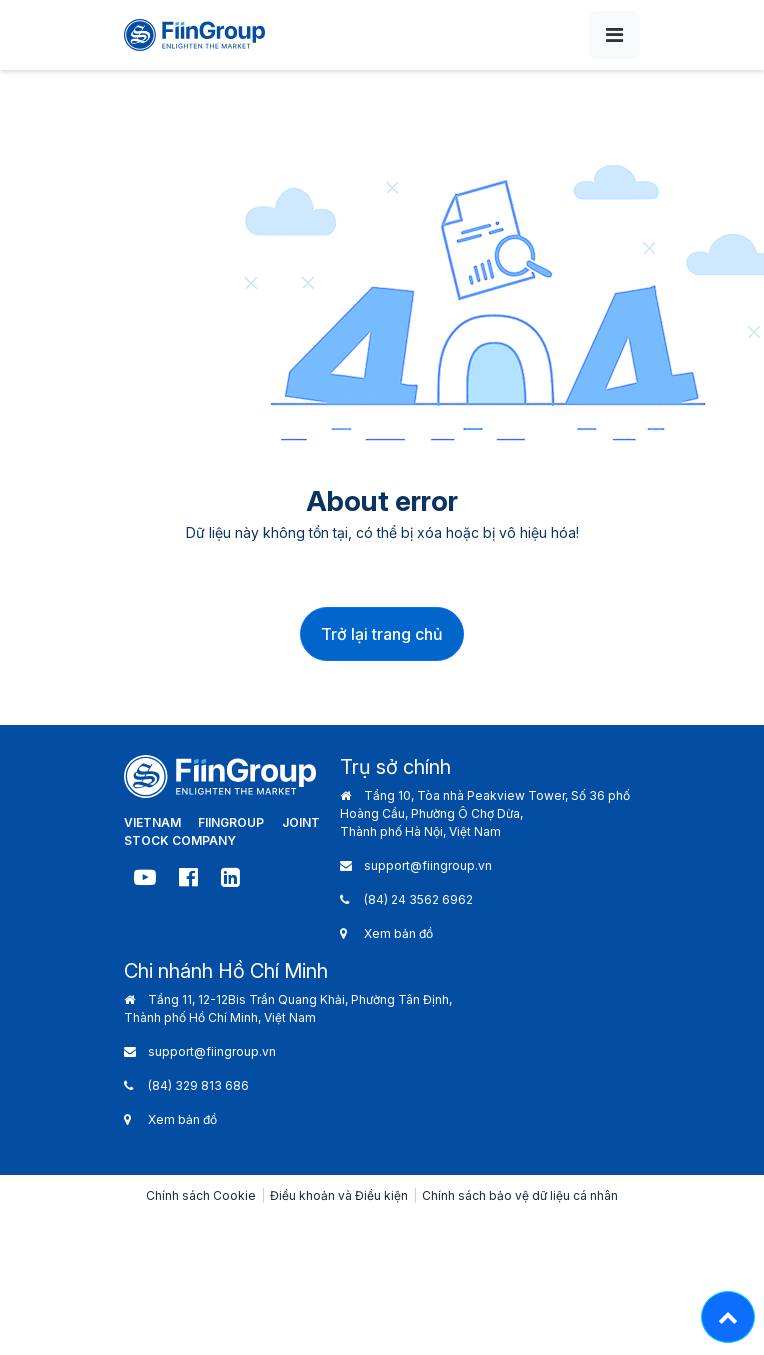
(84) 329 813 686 (198, 1085)
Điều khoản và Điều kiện (339, 1195)
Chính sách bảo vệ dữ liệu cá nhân (520, 1195)
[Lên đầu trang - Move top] (728, 1317)
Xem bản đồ (398, 933)
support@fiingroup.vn (428, 865)
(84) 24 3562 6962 (418, 899)
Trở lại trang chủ (382, 634)
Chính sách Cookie (201, 1195)
